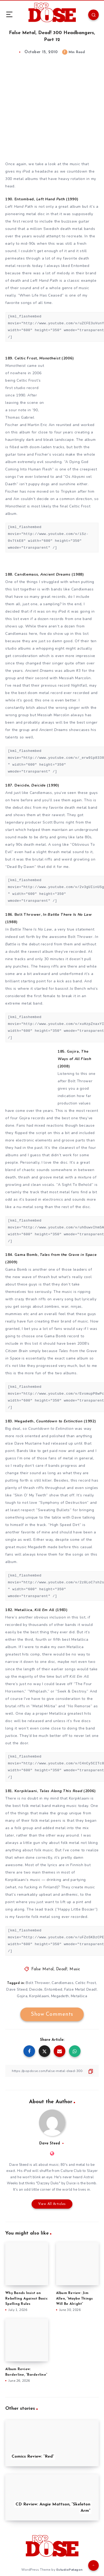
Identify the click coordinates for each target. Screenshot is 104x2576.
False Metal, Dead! (49, 1969)
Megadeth (60, 1996)
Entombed (53, 1989)
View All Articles (52, 2204)
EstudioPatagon (69, 2570)
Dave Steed (16, 1989)
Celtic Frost (85, 1982)
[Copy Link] (52, 2071)
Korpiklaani (39, 1996)
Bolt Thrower (38, 1982)
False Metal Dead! (80, 1989)
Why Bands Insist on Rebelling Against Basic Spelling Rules (26, 2298)
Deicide (36, 1989)
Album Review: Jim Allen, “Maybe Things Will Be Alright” (74, 2298)
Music (75, 1969)
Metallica (79, 1996)
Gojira (22, 1996)
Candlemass (62, 1982)
